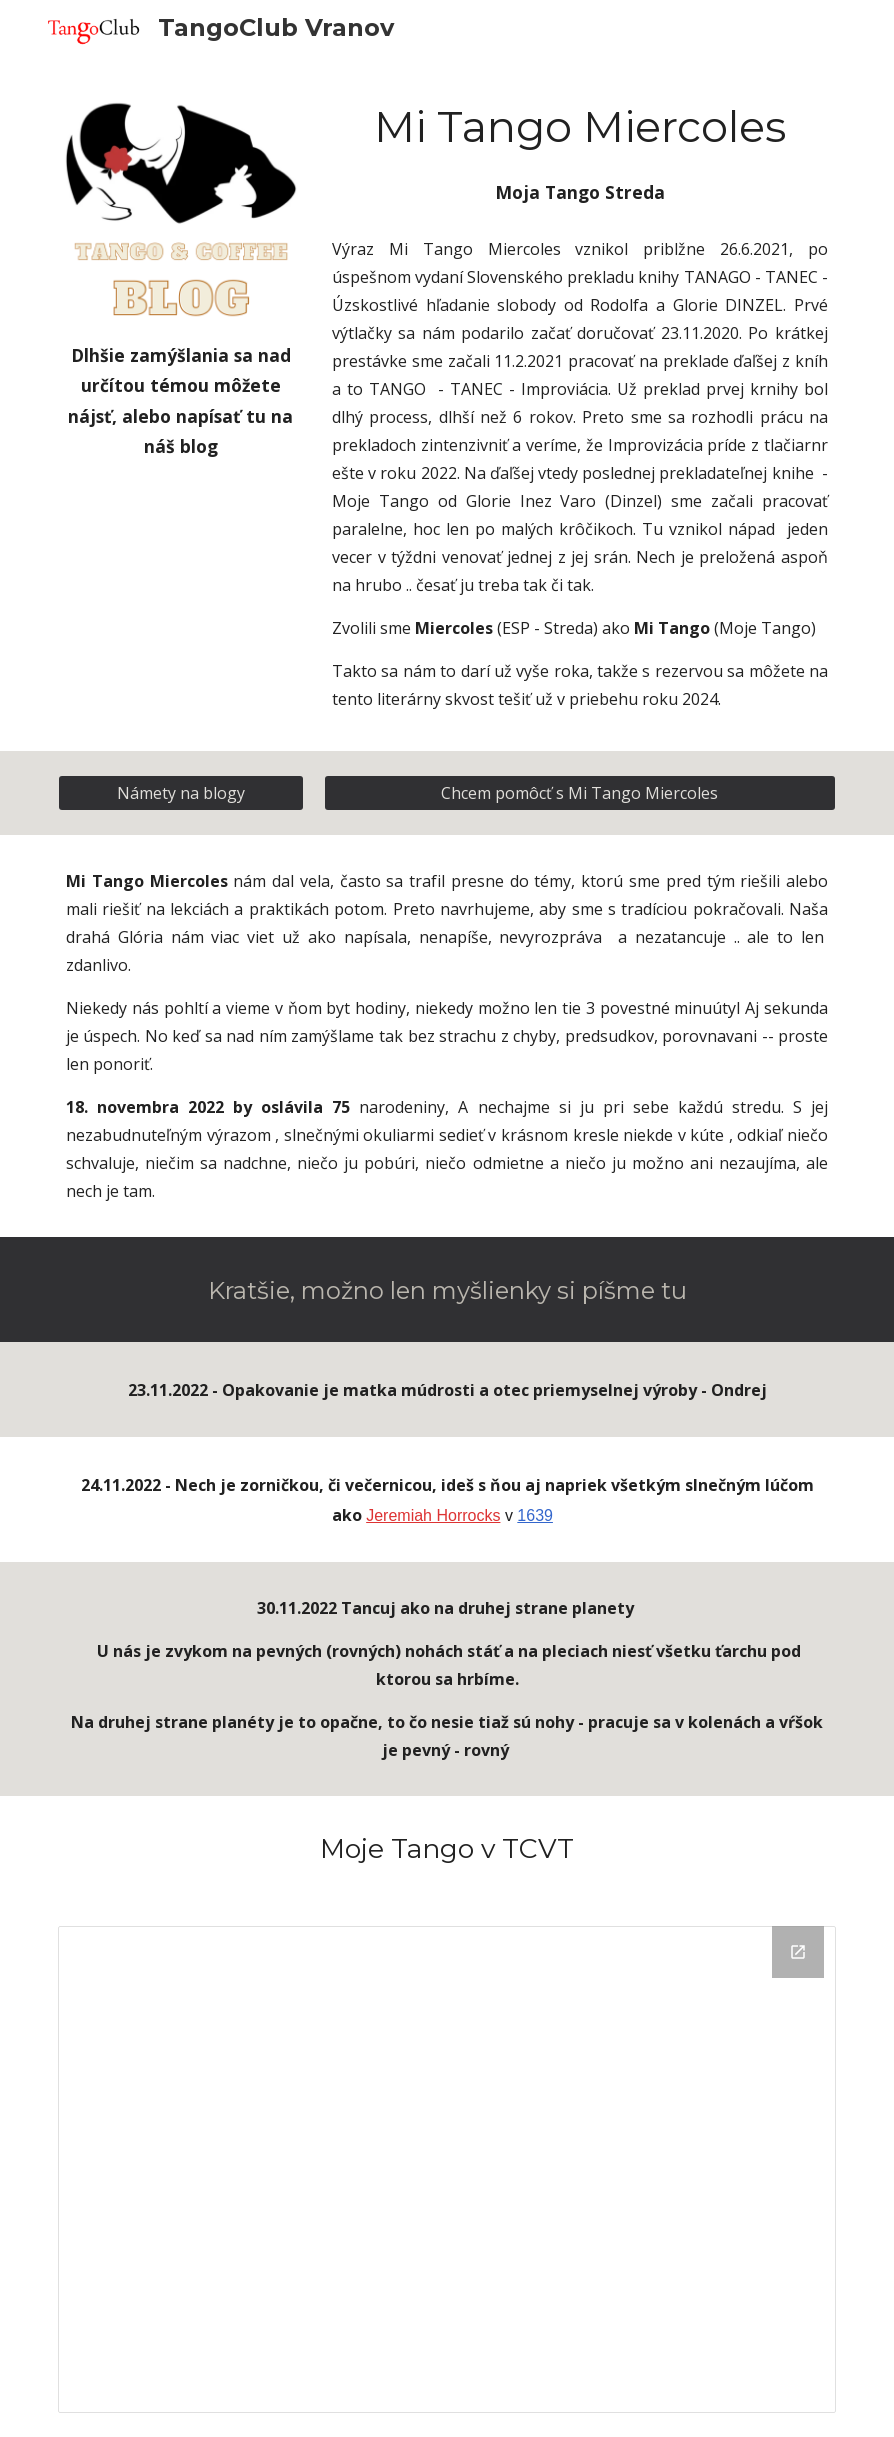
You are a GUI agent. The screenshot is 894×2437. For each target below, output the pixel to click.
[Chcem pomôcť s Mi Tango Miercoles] (580, 793)
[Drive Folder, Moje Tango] (447, 2169)
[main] (181, 400)
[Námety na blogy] (181, 793)
